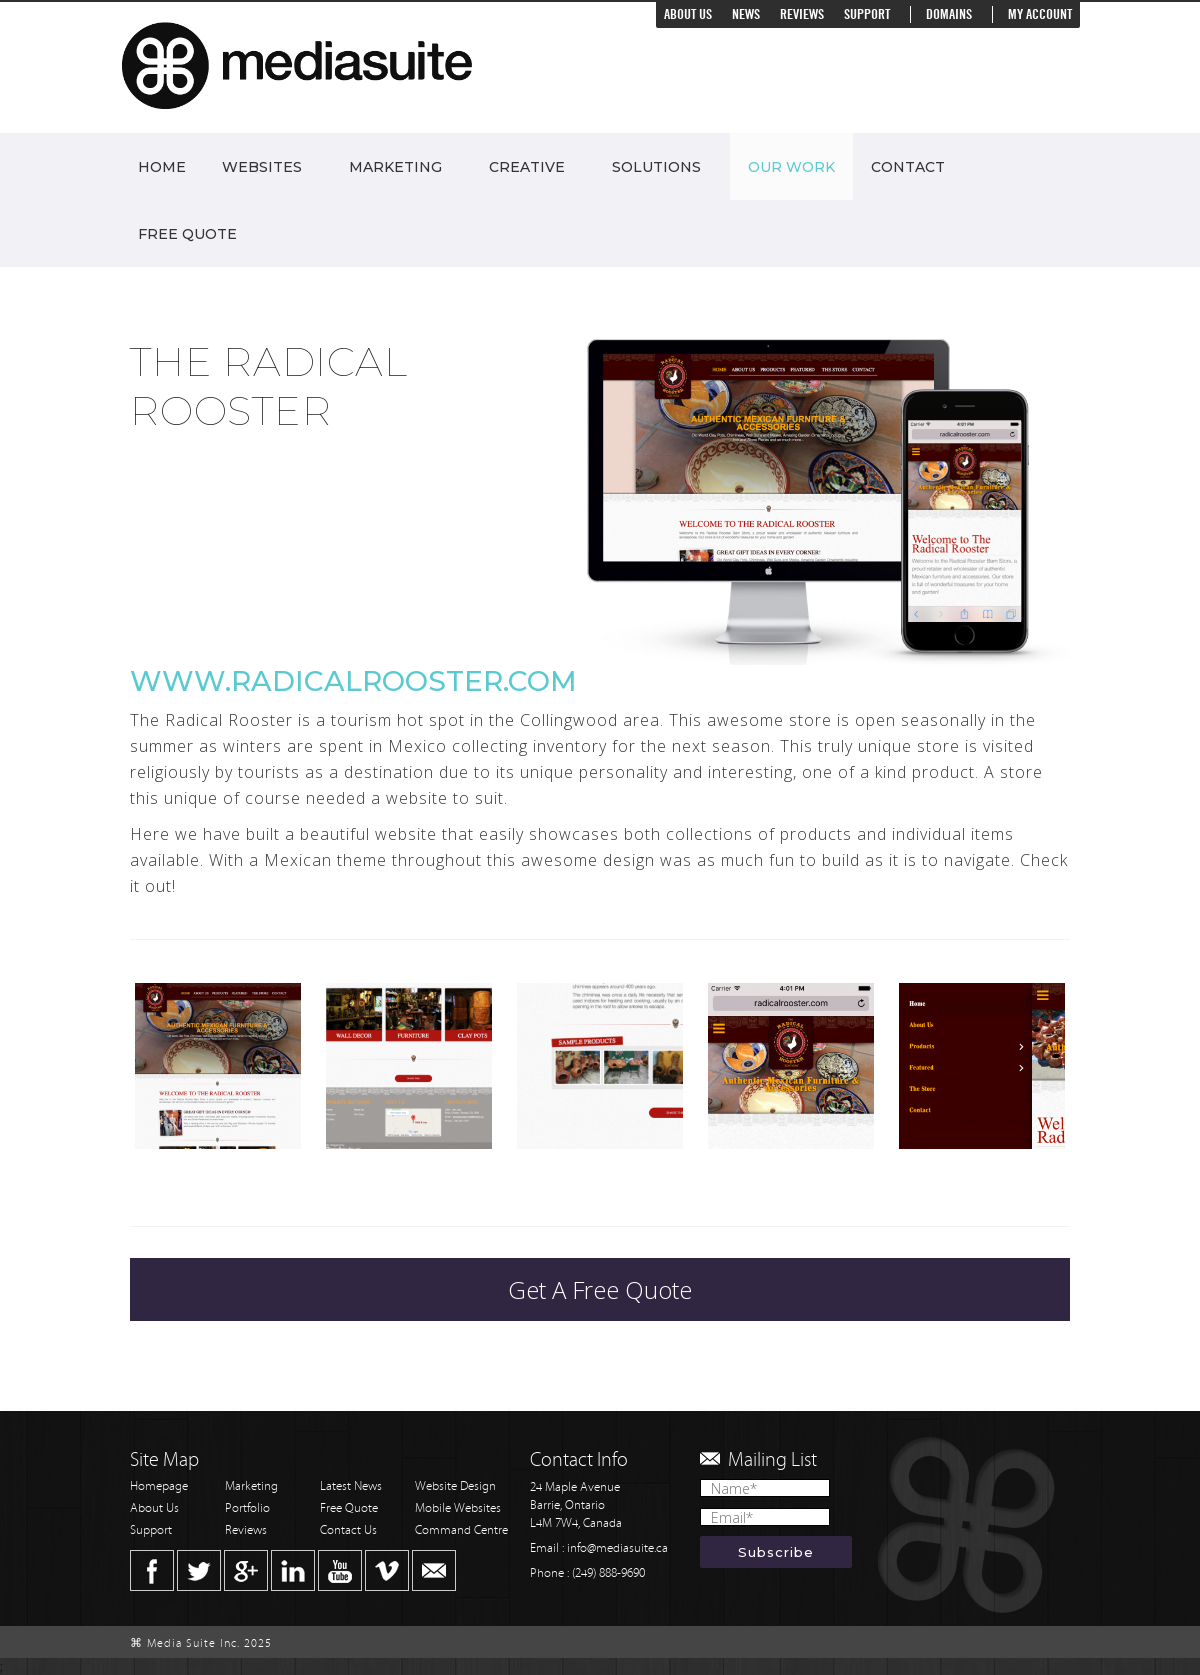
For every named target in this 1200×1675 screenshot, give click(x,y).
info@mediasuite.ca (617, 1548)
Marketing (395, 167)
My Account (1040, 14)
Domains (949, 14)
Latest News (351, 1486)
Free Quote (187, 234)
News (746, 14)
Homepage (159, 1486)
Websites (262, 167)
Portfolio (247, 1508)
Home (162, 167)
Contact (908, 167)
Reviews (802, 14)
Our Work (791, 167)
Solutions (656, 167)
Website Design (455, 1486)
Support (867, 14)
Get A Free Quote (600, 1289)
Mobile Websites (458, 1508)
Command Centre (461, 1530)
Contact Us (348, 1530)
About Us (688, 14)
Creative (527, 167)
